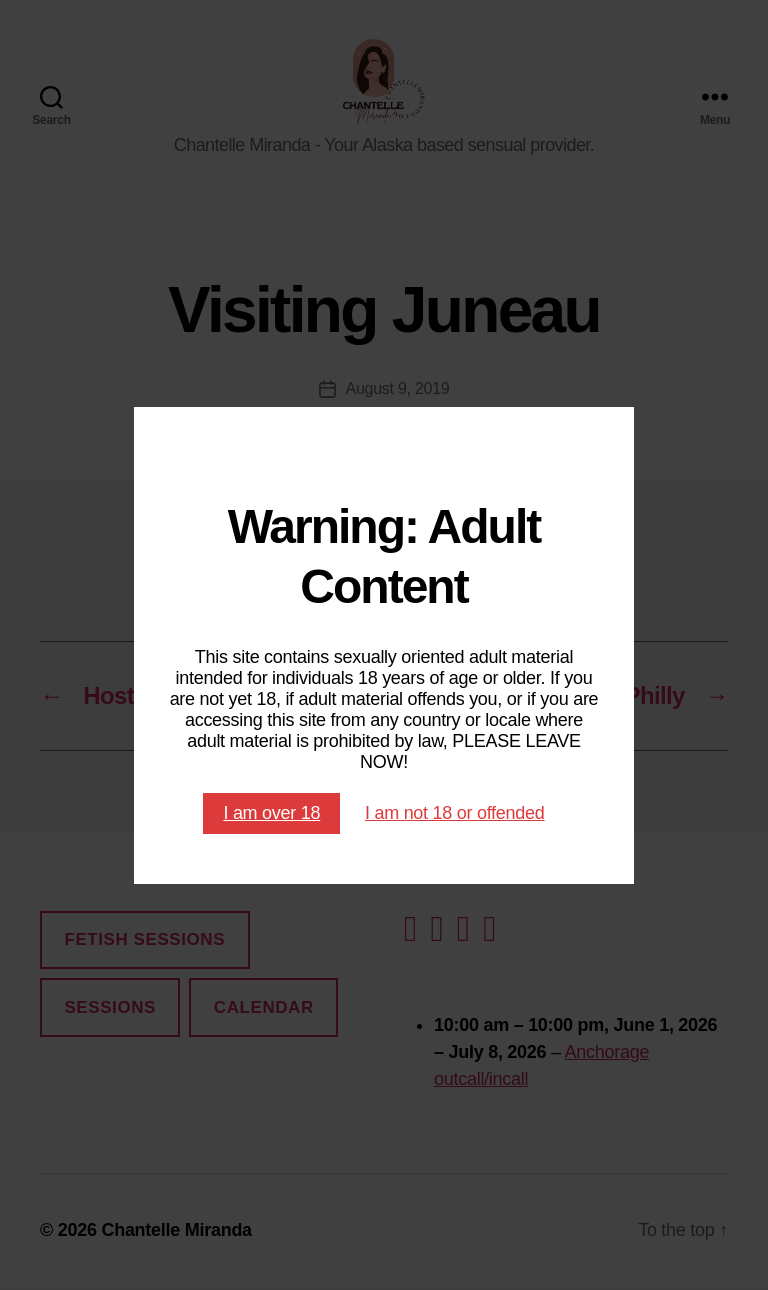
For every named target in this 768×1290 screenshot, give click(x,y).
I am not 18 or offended (455, 813)
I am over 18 (271, 813)
